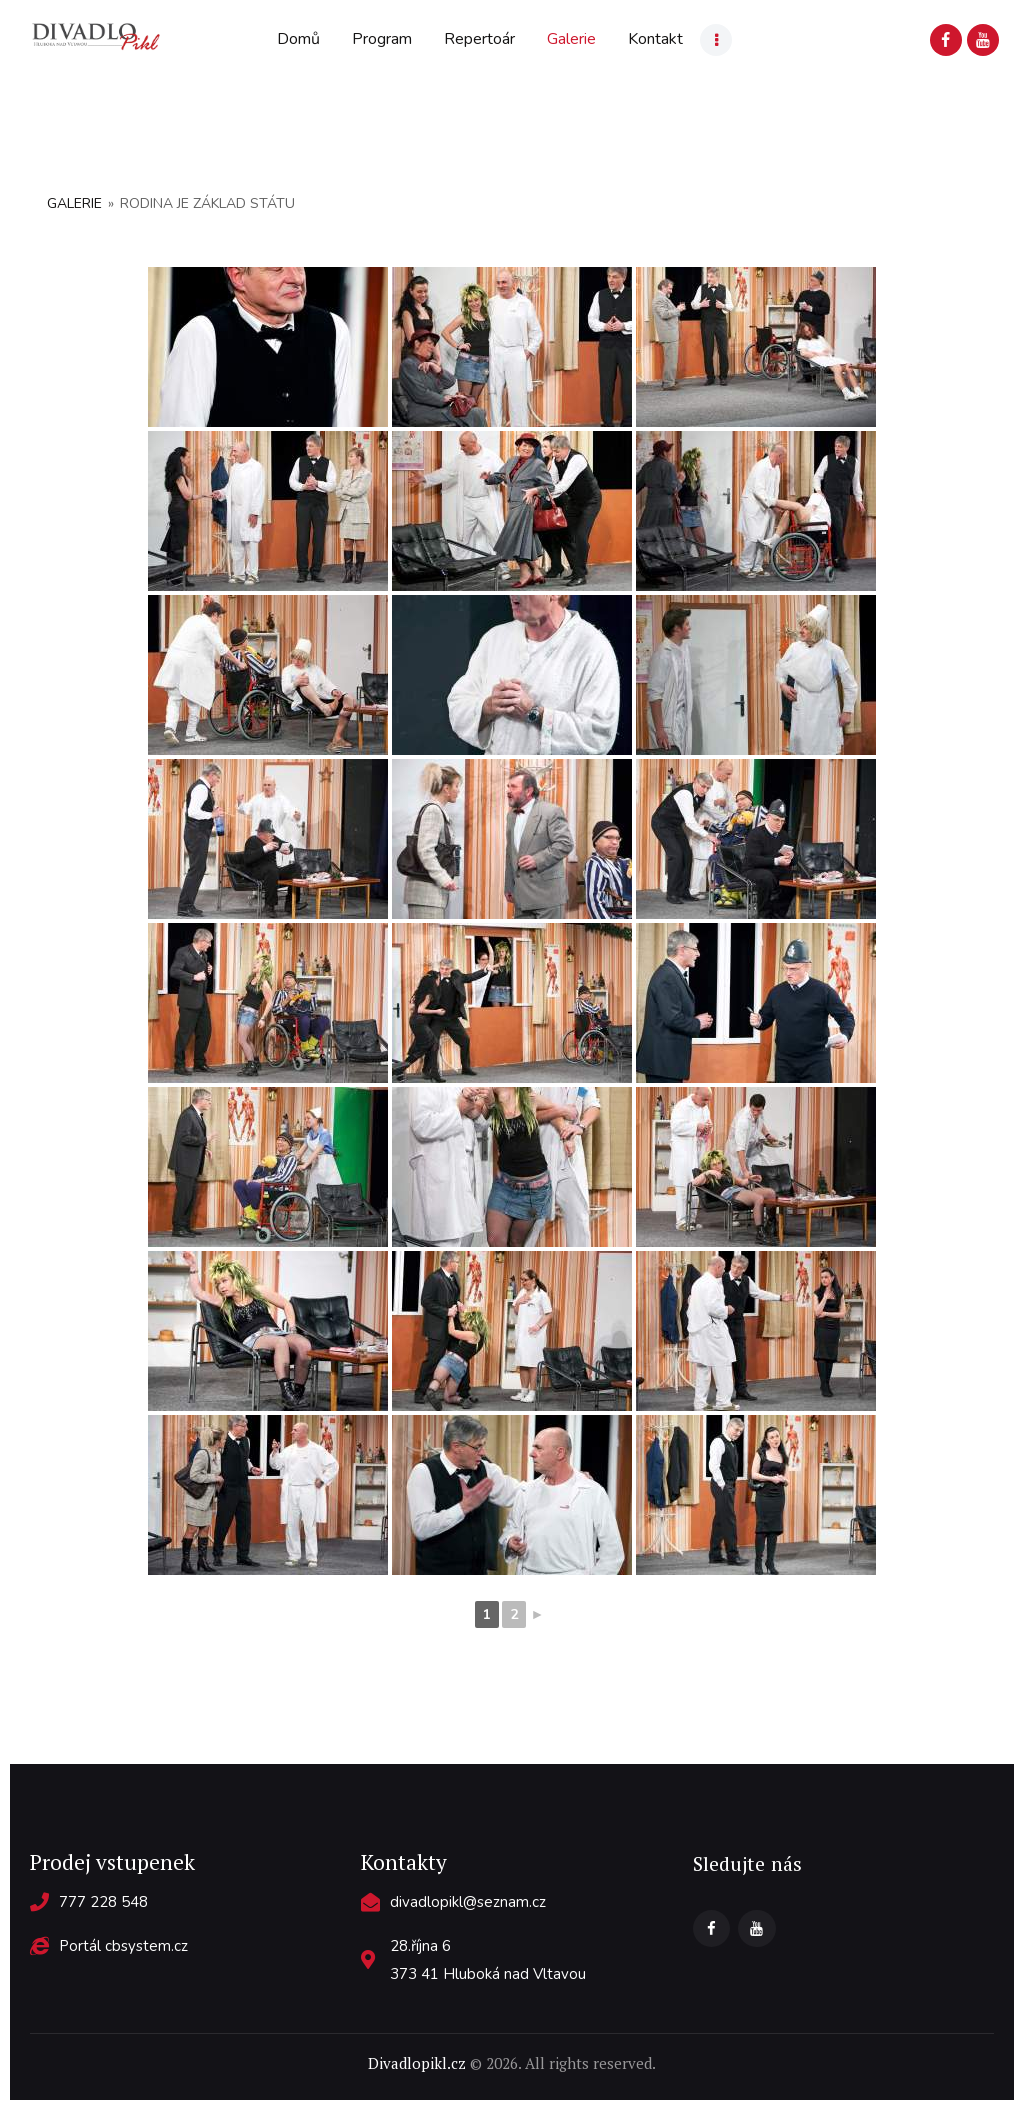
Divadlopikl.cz (417, 2063)
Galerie (74, 203)
